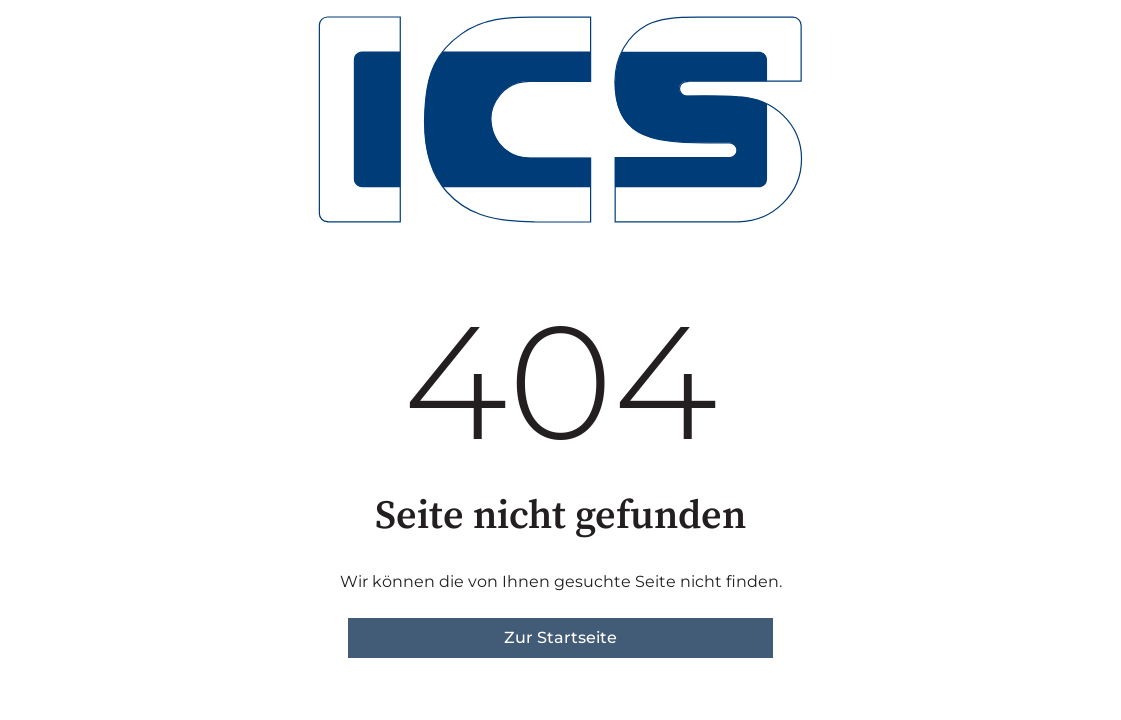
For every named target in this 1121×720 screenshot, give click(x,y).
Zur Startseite (560, 637)
